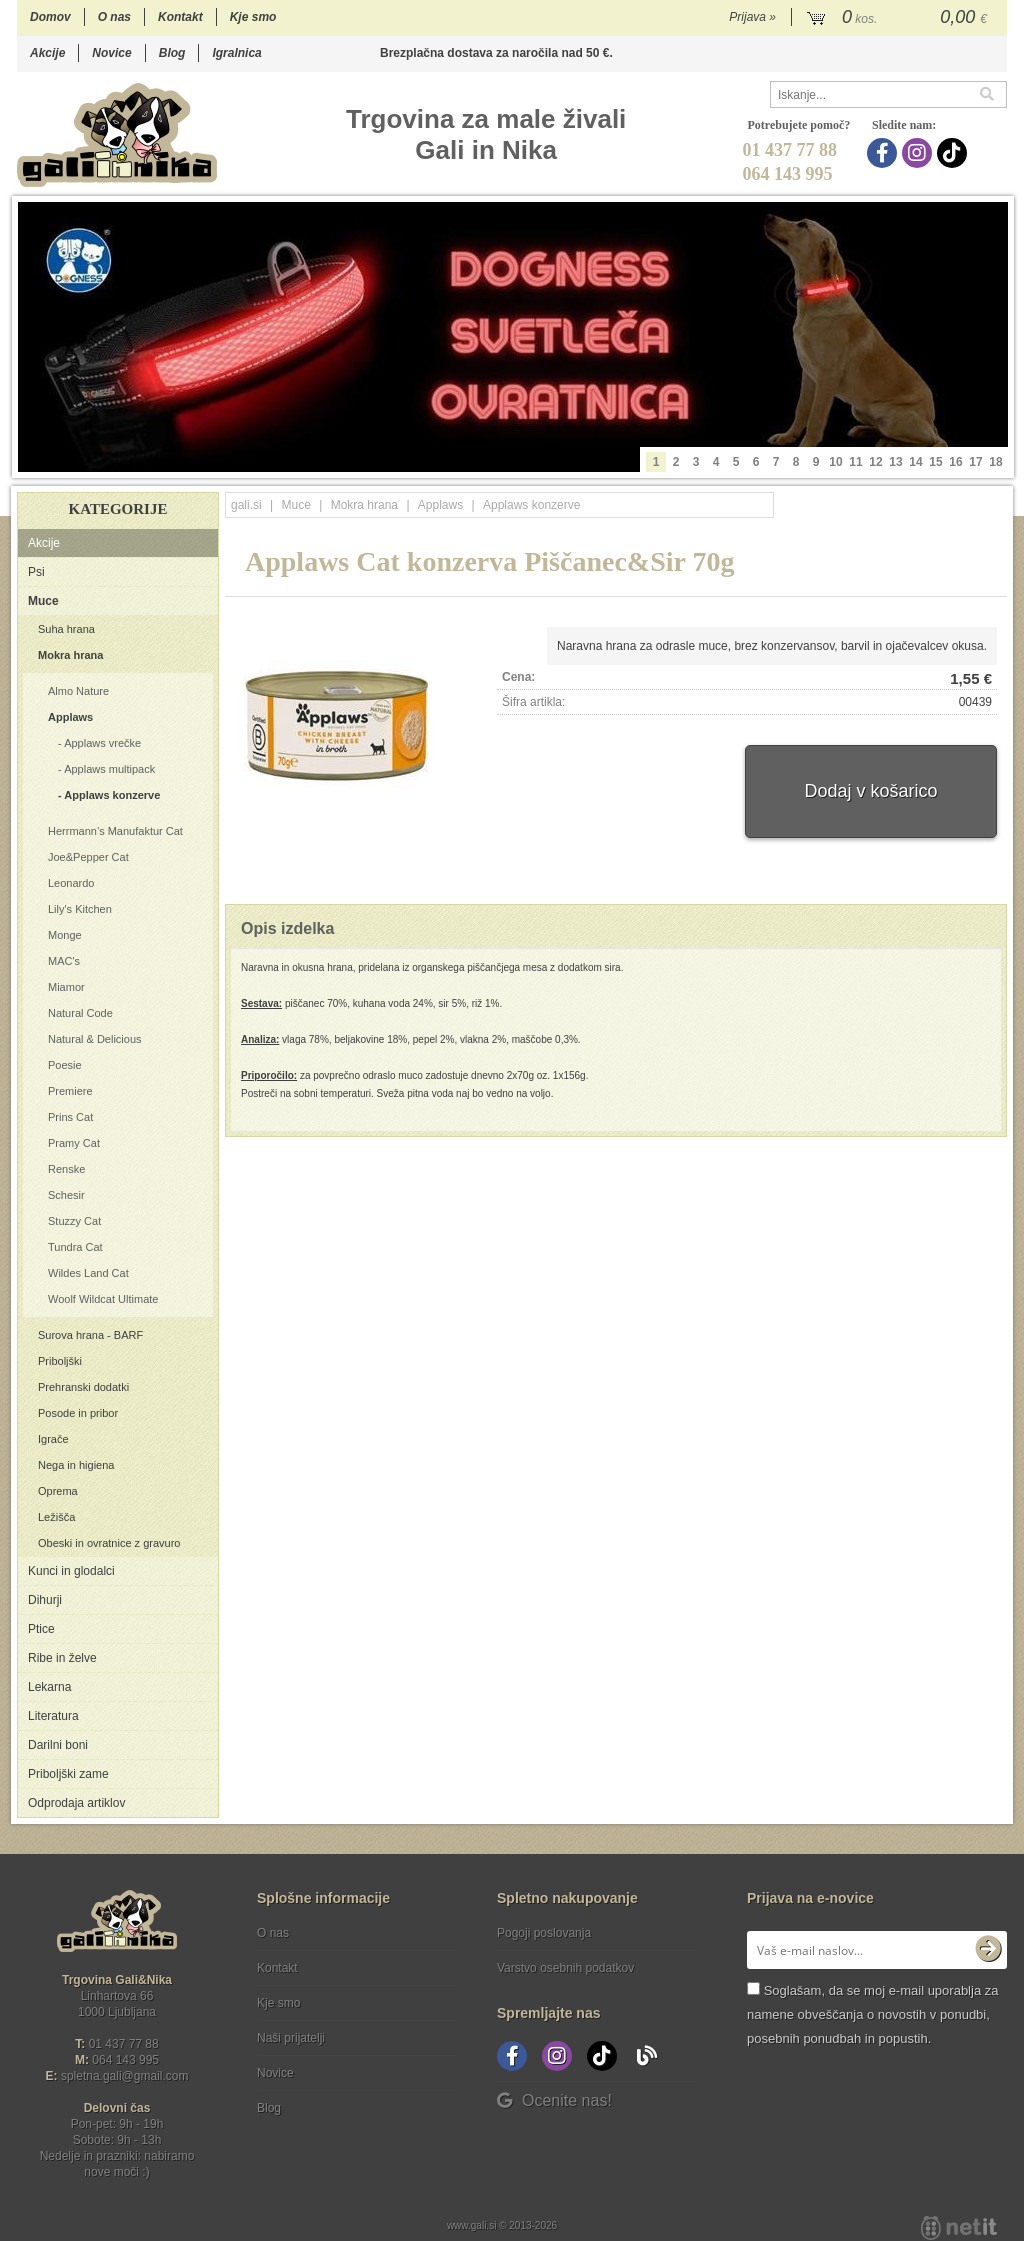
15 (935, 462)
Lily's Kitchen (80, 909)
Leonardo (71, 883)
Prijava (752, 17)
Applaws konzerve (112, 795)
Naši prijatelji (291, 2038)
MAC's (64, 961)
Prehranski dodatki (83, 1387)
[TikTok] (954, 153)
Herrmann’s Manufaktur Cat (115, 831)
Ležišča (56, 1517)
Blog (172, 53)
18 (995, 462)
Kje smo (253, 17)
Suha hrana (66, 629)
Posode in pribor (78, 1413)
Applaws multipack (109, 769)
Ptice (41, 1629)
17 (975, 462)
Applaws (70, 717)
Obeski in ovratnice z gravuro (109, 1543)
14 (915, 462)
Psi (36, 572)
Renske (66, 1169)
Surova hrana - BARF (90, 1335)
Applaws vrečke (102, 743)
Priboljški (60, 1361)
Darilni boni (58, 1745)
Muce (43, 601)
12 (875, 462)
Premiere (70, 1091)
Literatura (53, 1716)
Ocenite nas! (554, 2100)
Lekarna (49, 1687)
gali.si (246, 505)
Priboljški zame (68, 1774)
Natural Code (80, 1013)
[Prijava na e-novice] (988, 1950)
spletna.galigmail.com (125, 2076)
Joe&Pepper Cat (88, 857)
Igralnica (236, 53)
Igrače (53, 1439)
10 (835, 462)
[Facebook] (884, 153)
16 (955, 462)
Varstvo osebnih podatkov (565, 1968)
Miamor (66, 987)
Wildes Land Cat (88, 1273)
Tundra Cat (75, 1247)
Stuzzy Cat (74, 1221)
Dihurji (45, 1600)
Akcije (47, 53)
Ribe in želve (62, 1658)
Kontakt (180, 17)
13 (895, 462)
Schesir (66, 1195)
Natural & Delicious (95, 1039)
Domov (50, 17)
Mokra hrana (70, 655)
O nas (114, 17)
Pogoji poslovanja (544, 1933)
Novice (111, 53)
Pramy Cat (74, 1143)
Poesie (65, 1065)
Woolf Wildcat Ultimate (103, 1299)
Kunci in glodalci (71, 1571)
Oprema (58, 1491)
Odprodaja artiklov (76, 1803)
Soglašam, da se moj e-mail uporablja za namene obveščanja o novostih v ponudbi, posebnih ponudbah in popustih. (872, 2014)
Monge (65, 935)
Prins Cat (70, 1117)
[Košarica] (899, 18)
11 (855, 462)
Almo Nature (78, 691)
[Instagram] (919, 153)
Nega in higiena (76, 1465)
